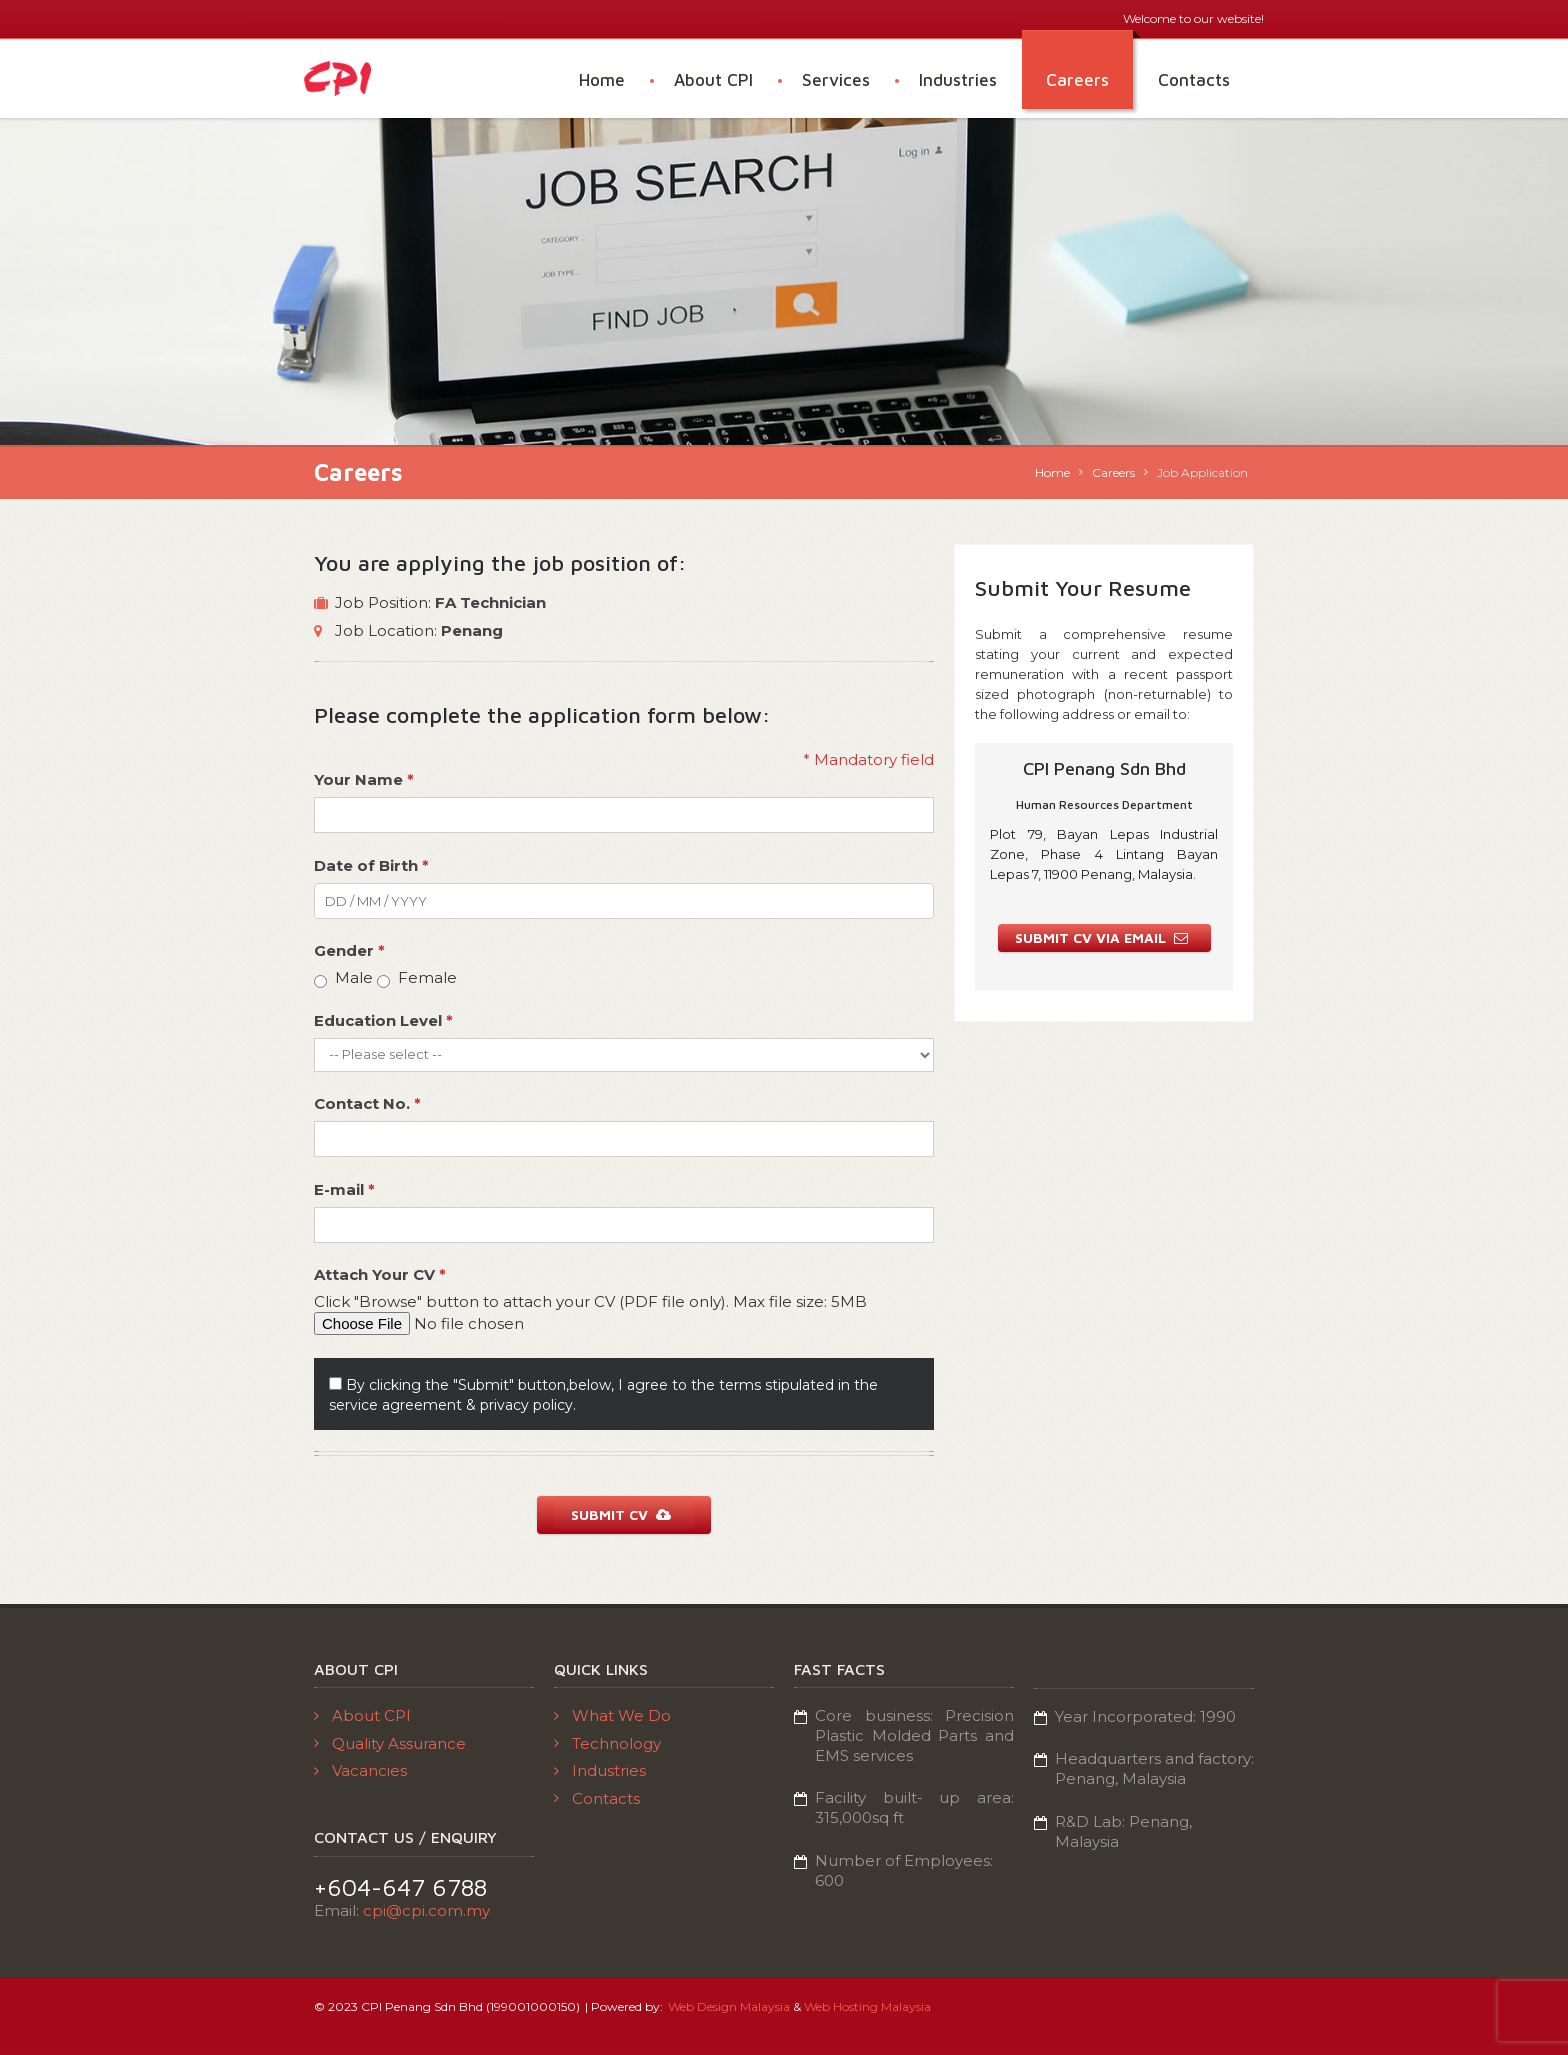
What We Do (621, 1715)
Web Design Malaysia (729, 2006)
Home (602, 80)
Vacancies (369, 1770)
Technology (616, 1742)
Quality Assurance (399, 1742)
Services (836, 80)
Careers (1077, 80)
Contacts (1194, 80)
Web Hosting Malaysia (867, 2006)
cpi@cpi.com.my (426, 1910)
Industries (958, 80)
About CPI (713, 80)
